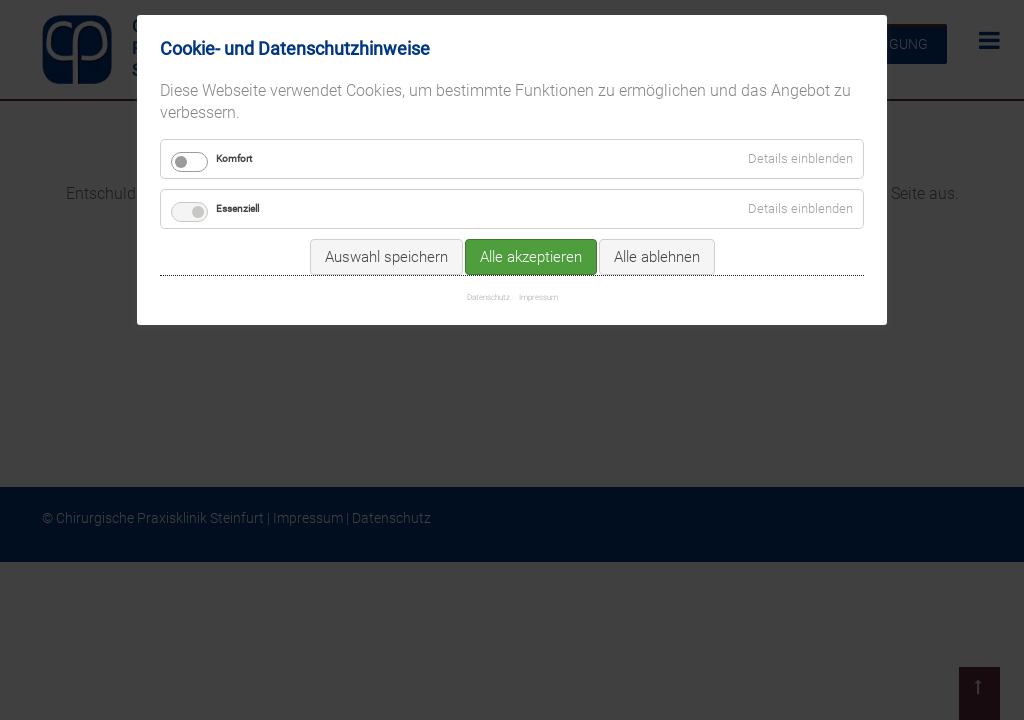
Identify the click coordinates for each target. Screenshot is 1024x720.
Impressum (538, 297)
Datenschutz (488, 297)
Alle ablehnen (657, 257)
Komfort (234, 158)
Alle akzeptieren (531, 257)
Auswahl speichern (386, 257)
